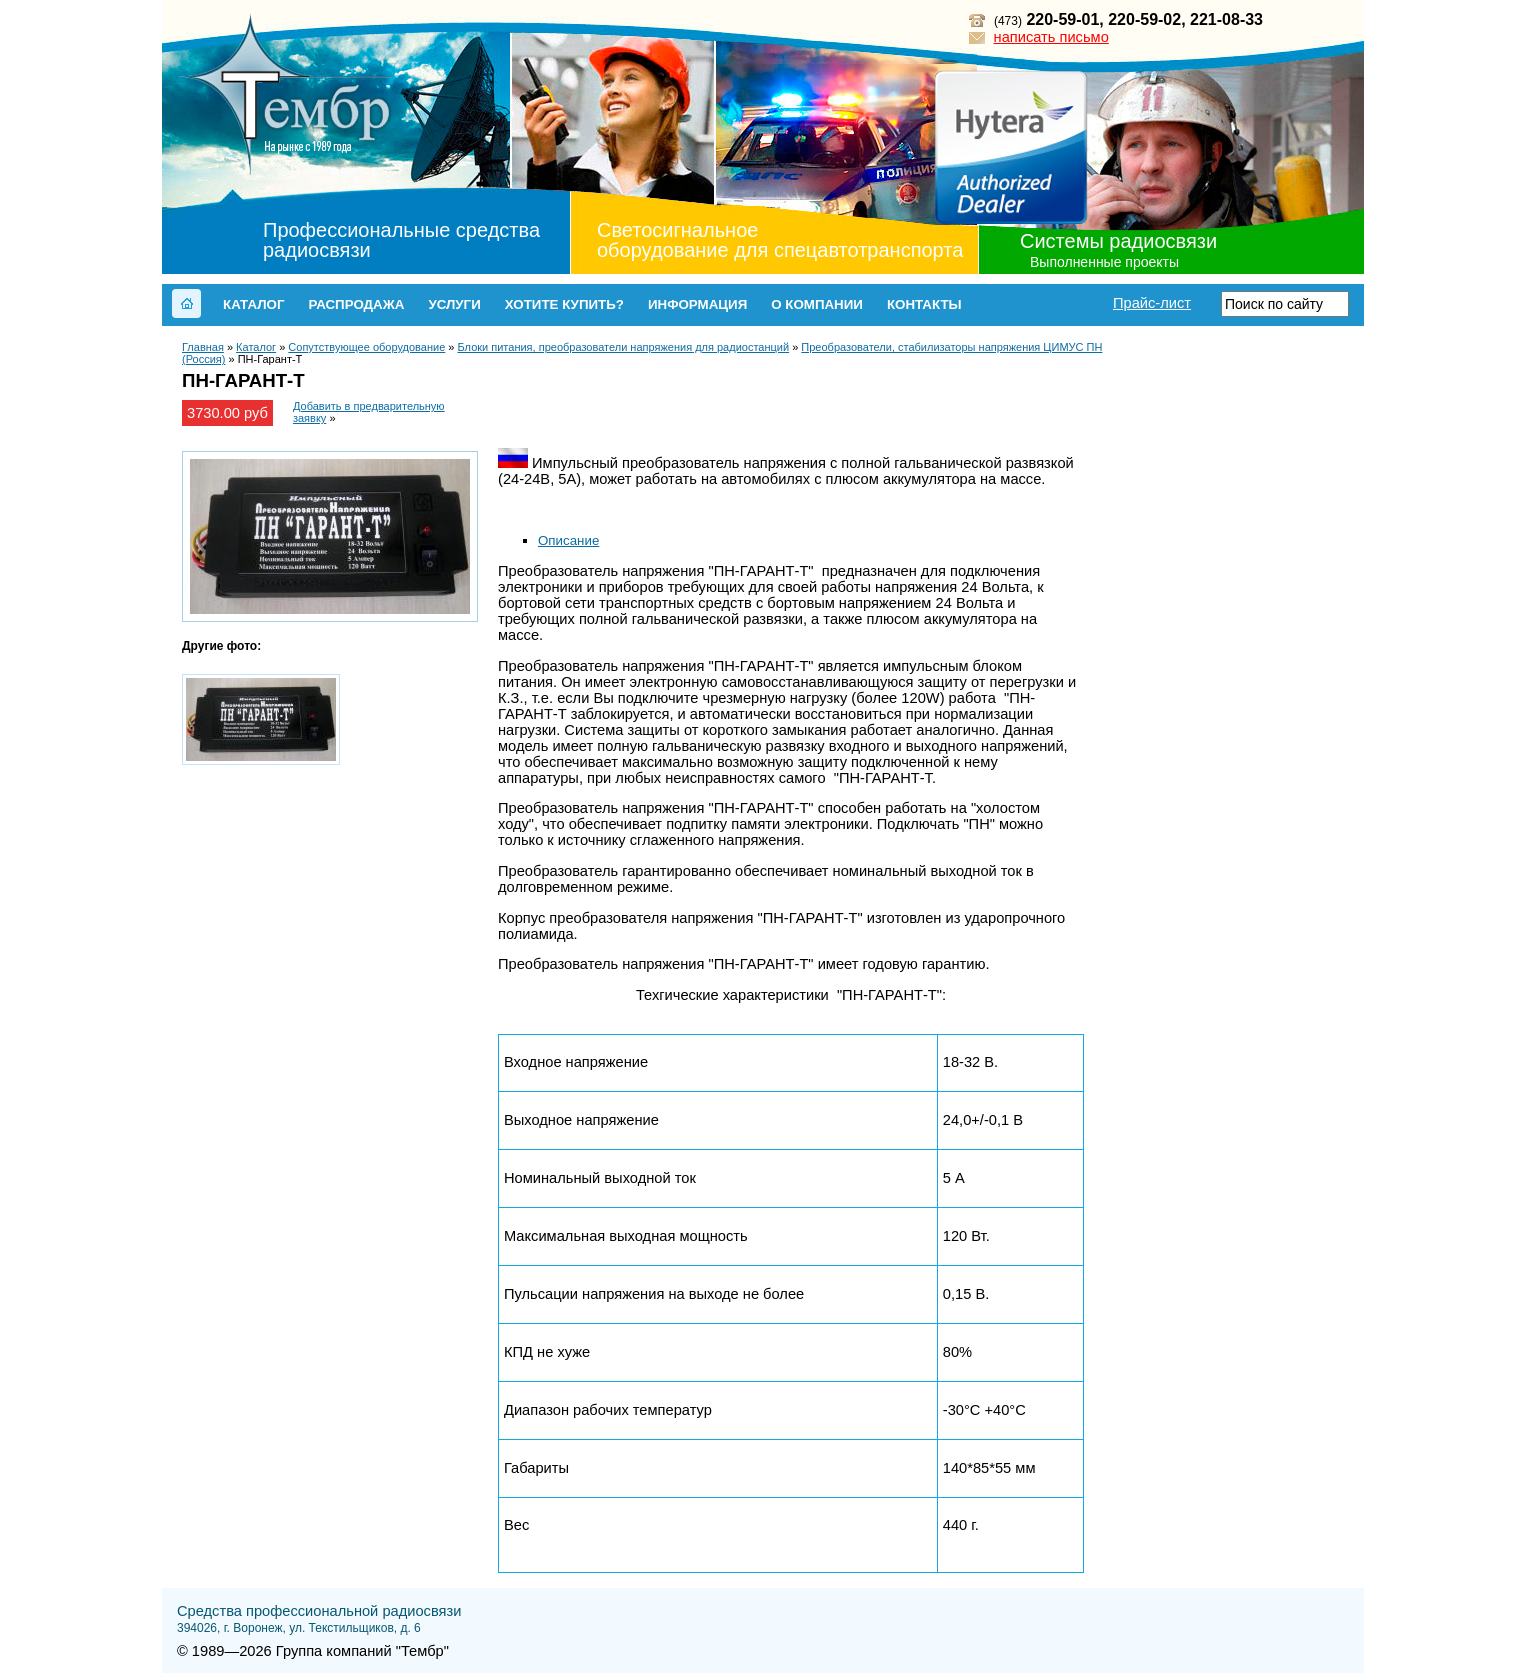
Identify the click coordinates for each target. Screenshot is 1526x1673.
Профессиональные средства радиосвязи (401, 240)
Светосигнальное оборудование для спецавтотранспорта (780, 240)
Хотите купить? (564, 304)
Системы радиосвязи (1118, 241)
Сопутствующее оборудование (366, 347)
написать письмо (1051, 37)
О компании (817, 304)
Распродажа (356, 304)
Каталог (253, 304)
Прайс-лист (1152, 303)
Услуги (454, 304)
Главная (203, 347)
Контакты (924, 304)
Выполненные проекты (1104, 262)
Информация (697, 304)
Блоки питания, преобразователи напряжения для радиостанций (624, 347)
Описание (568, 540)
